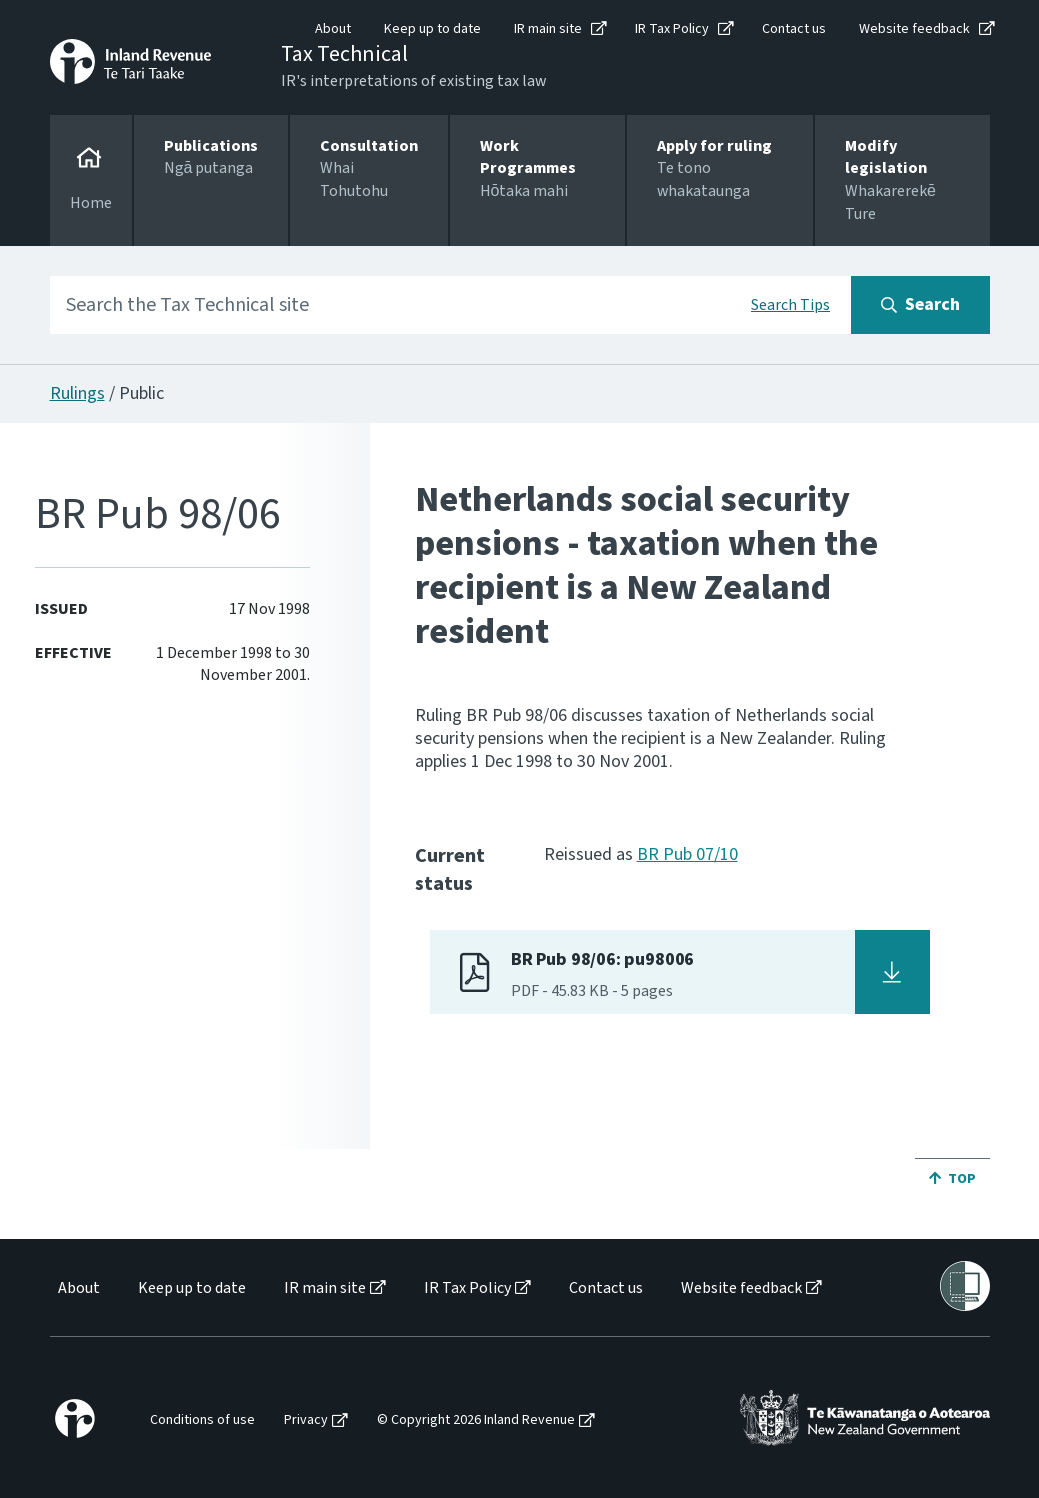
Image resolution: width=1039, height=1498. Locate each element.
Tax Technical (344, 54)
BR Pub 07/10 (687, 854)
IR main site (548, 29)
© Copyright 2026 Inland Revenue (476, 1420)
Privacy (306, 1420)
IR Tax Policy (672, 29)
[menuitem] (77, 1288)
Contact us (794, 29)
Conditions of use (202, 1420)
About (333, 29)
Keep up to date (432, 29)
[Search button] (920, 305)
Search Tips (790, 305)
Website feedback (914, 29)
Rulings (77, 393)
